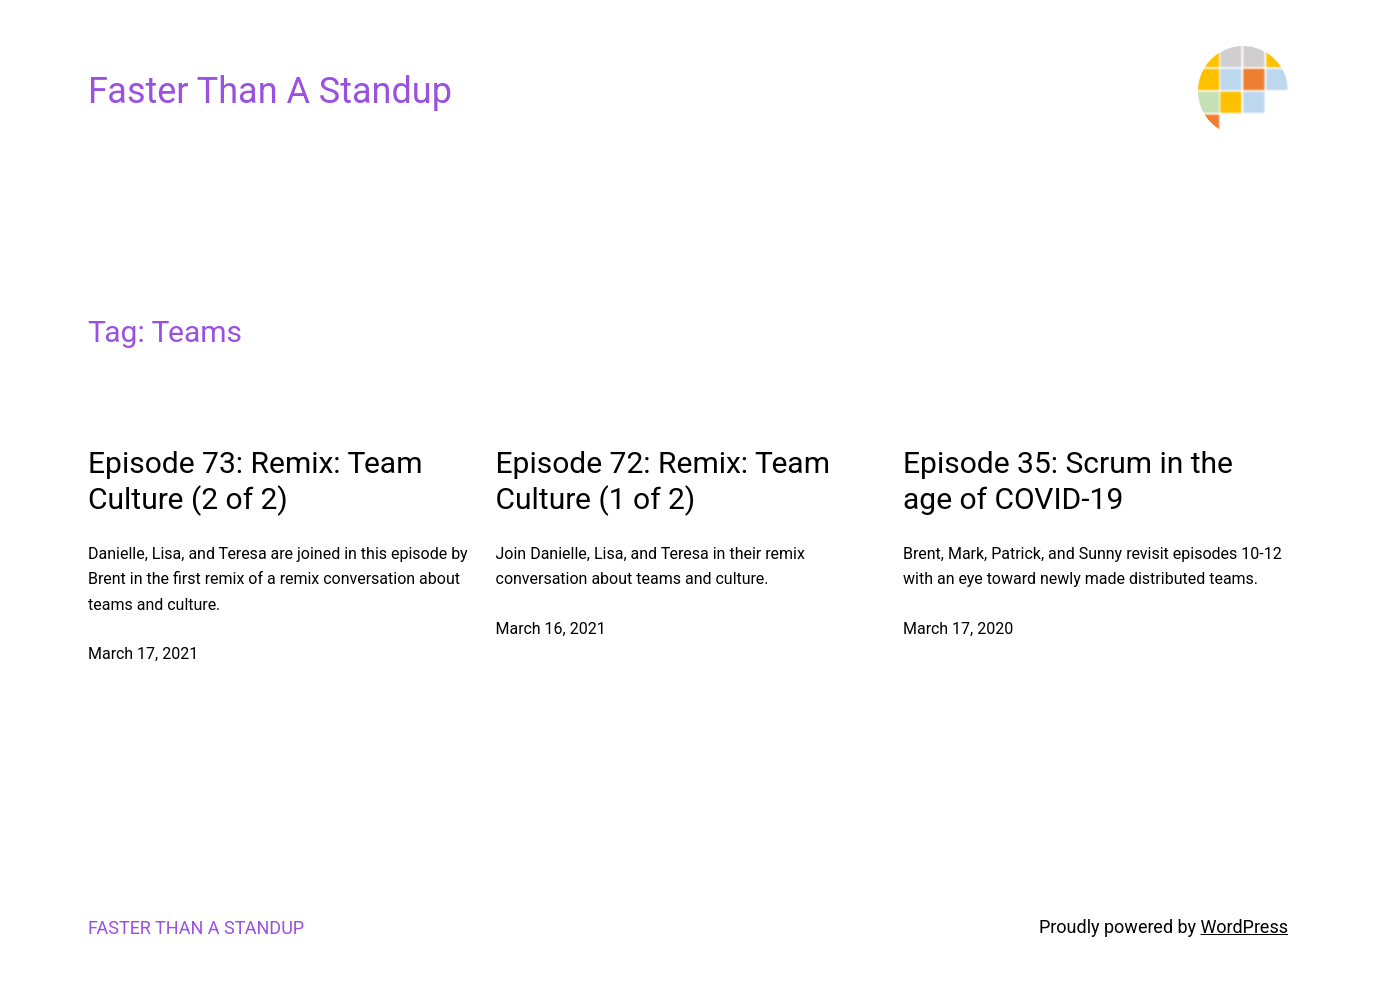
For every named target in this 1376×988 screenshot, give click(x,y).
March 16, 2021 (551, 628)
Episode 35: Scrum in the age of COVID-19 (1068, 480)
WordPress (1244, 926)
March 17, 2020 (958, 628)
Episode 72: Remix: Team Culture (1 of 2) (663, 480)
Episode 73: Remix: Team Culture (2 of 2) (255, 480)
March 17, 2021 (143, 653)
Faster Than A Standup (270, 91)
